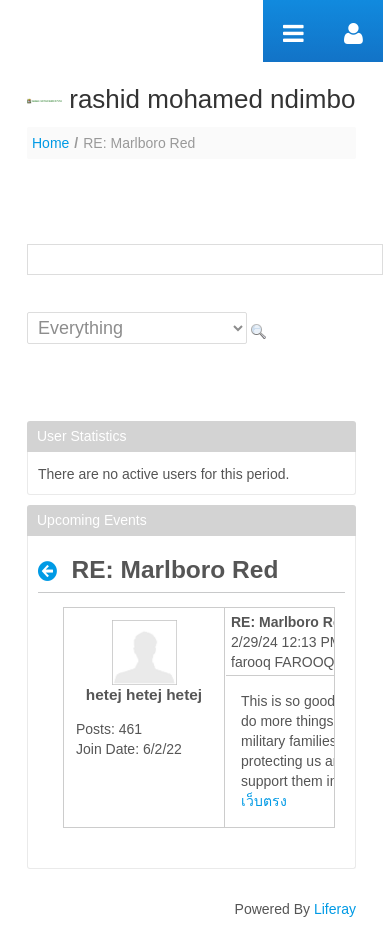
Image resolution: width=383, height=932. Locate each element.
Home (50, 143)
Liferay (335, 909)
